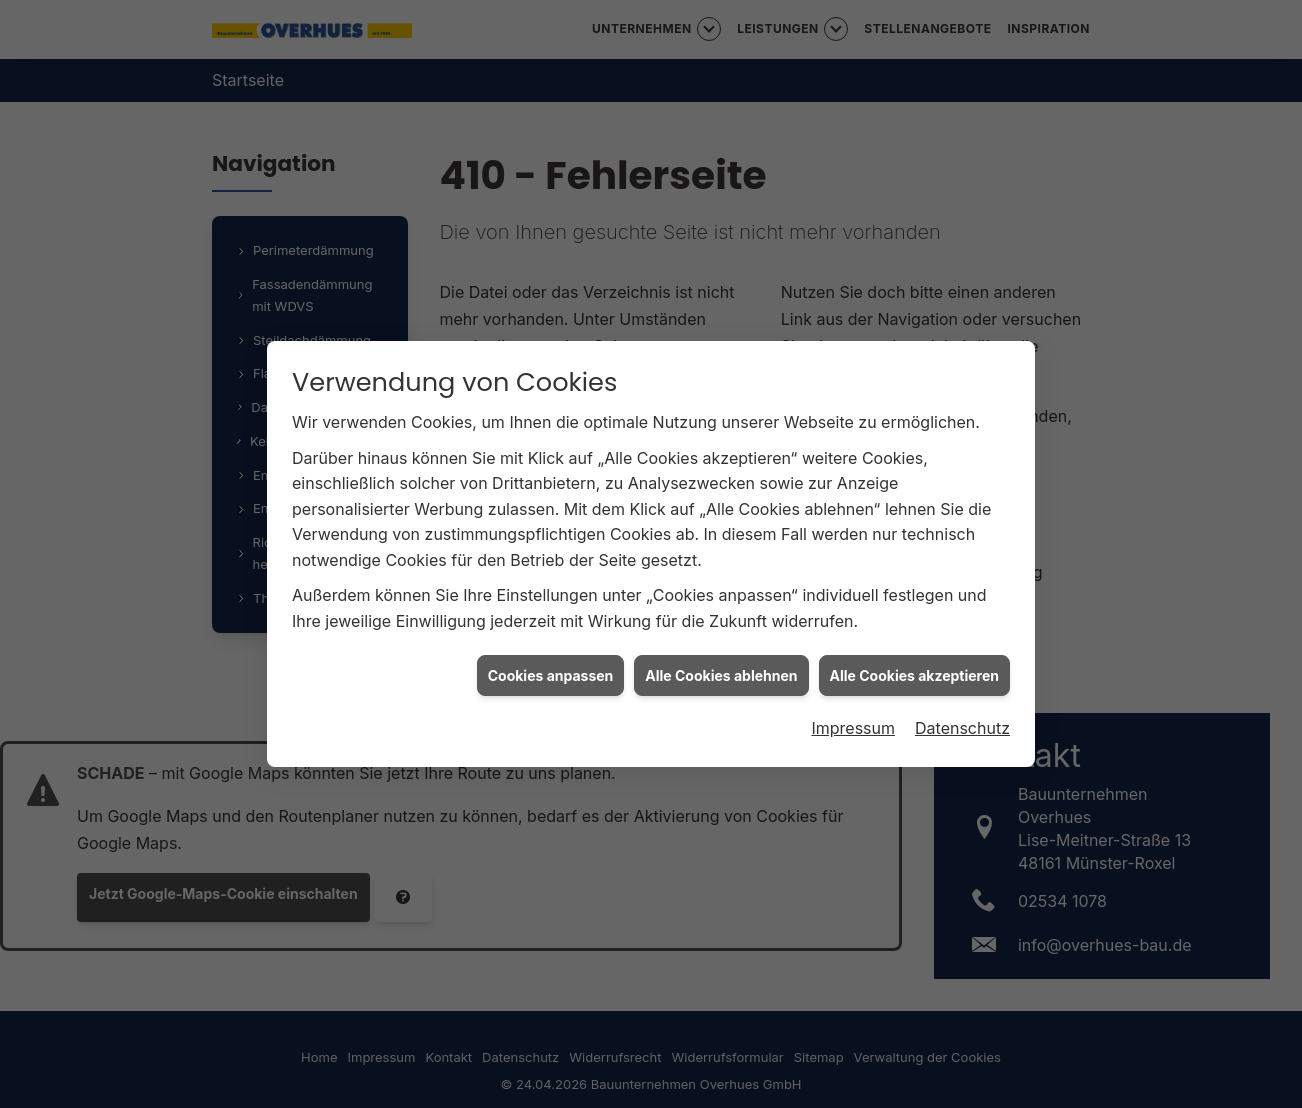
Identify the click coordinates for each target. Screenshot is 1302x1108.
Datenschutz (962, 728)
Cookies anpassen (551, 674)
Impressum (853, 728)
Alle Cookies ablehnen (721, 674)
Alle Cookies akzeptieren (914, 674)
